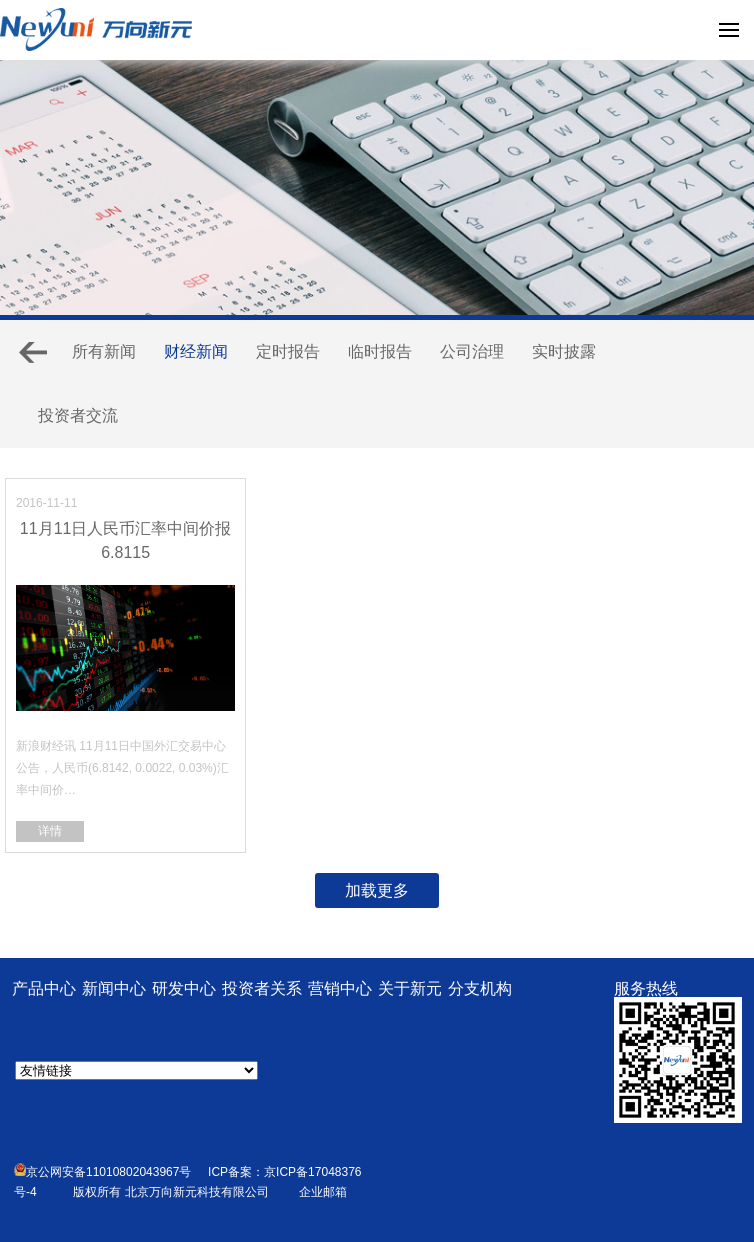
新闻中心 (114, 988)
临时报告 (380, 351)
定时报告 (288, 351)
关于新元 (410, 988)
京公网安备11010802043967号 (102, 1172)
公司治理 (472, 351)
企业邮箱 (323, 1192)
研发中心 (184, 988)
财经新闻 (196, 351)
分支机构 (480, 988)
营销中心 (340, 988)
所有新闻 (104, 351)
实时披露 (564, 351)
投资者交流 (78, 415)
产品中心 (44, 988)
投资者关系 (262, 988)
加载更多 (377, 890)
